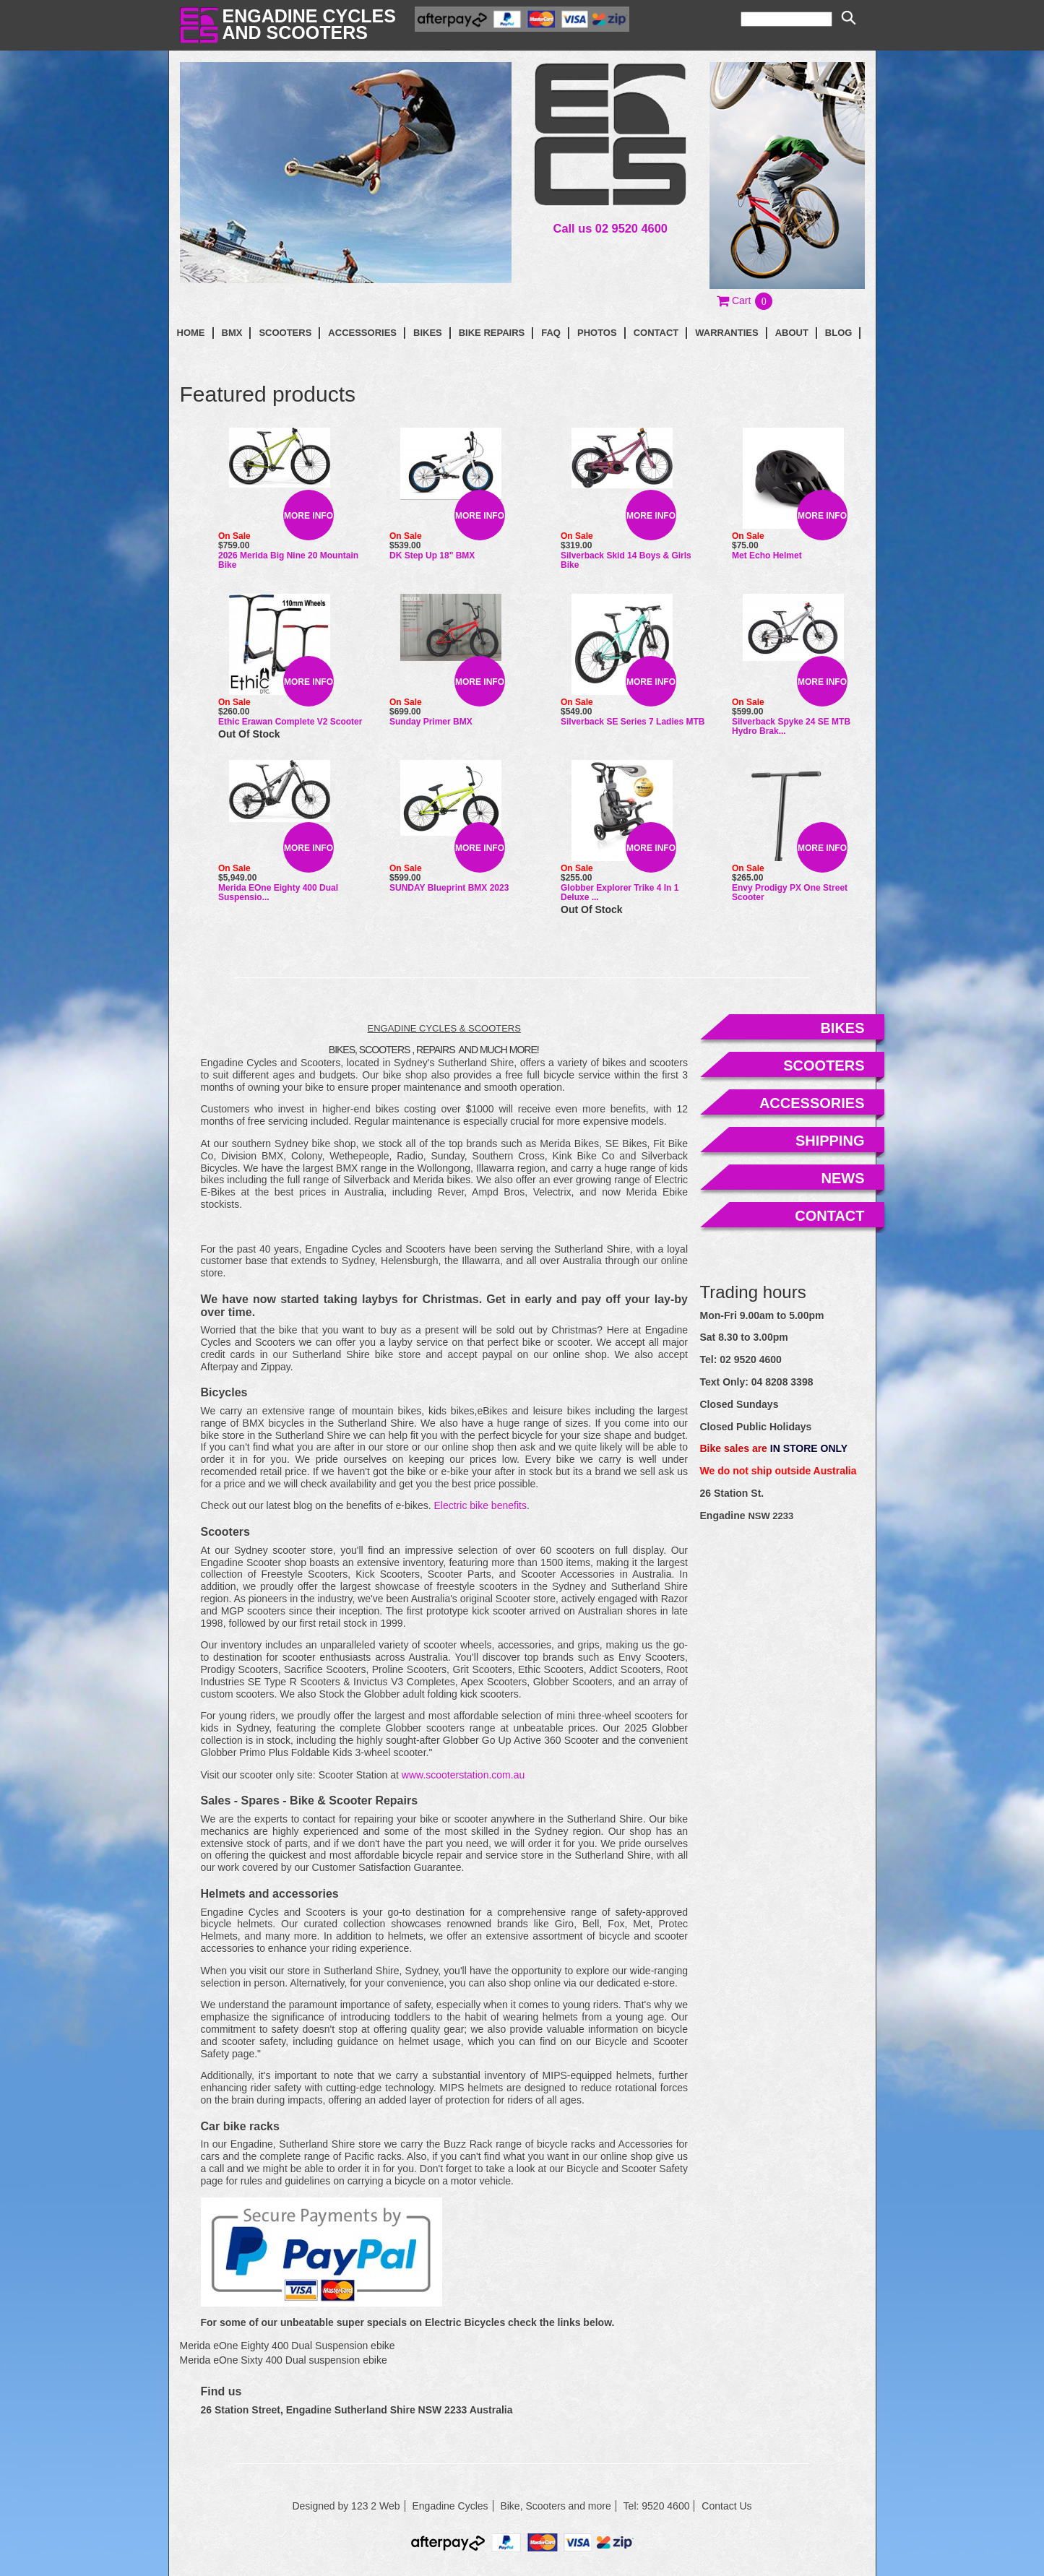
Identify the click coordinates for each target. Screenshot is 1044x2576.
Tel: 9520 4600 (657, 2506)
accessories (812, 1103)
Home (191, 332)
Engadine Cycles (450, 2506)
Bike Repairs (492, 332)
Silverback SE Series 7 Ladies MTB (632, 722)
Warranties (726, 332)
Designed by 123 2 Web (346, 2506)
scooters (823, 1065)
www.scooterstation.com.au (463, 1775)
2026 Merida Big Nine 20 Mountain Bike (288, 560)
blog (839, 332)
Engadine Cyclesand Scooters (309, 24)
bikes (842, 1028)
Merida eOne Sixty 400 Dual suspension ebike (283, 2360)
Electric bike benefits (479, 1505)
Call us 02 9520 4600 (610, 228)
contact (656, 332)
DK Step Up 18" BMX (432, 555)
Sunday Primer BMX (431, 722)
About (791, 332)
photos (597, 332)
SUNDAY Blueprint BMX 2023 (449, 888)
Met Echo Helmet (767, 555)
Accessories (362, 332)
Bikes (427, 332)
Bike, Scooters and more (555, 2506)
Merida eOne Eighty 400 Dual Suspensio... (278, 892)
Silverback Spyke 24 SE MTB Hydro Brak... (791, 726)
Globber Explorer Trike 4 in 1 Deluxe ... (619, 892)
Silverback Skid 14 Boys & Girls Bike (626, 560)
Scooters (285, 332)
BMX (232, 332)
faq (551, 332)
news (843, 1178)
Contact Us (726, 2506)
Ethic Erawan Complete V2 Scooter (290, 722)
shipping (830, 1141)
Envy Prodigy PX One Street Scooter (789, 892)
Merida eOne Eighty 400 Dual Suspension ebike (287, 2345)
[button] (745, 300)
